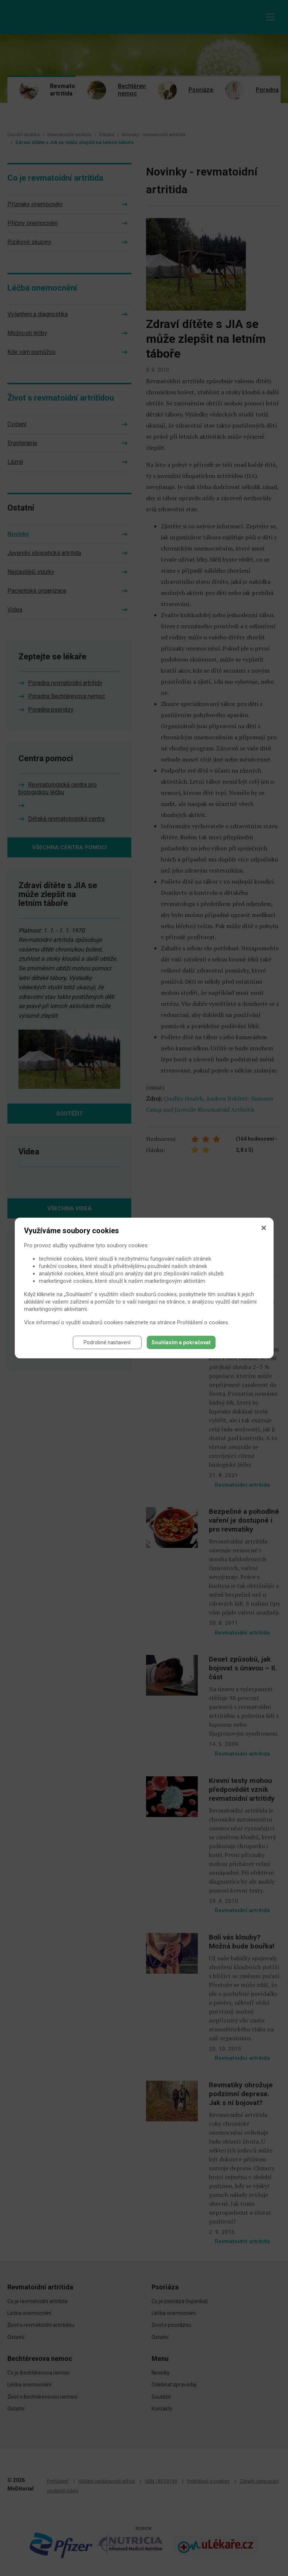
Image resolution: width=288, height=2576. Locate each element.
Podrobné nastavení (107, 1342)
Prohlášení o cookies (202, 1322)
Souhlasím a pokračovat (181, 1342)
